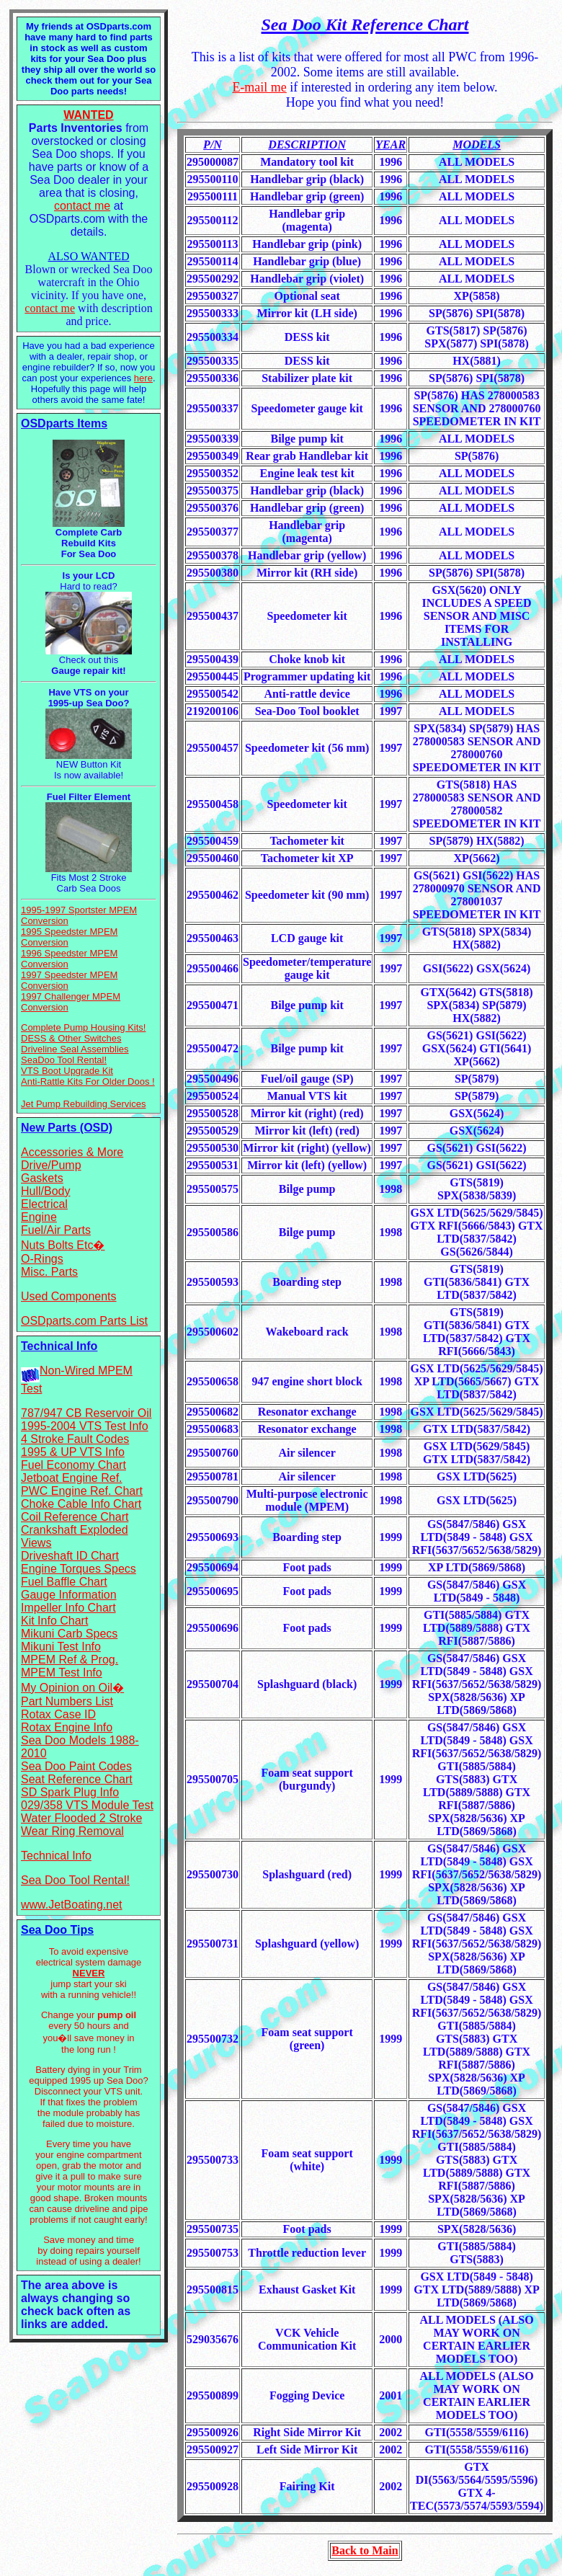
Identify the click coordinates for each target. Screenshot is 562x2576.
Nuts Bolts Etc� (62, 1245)
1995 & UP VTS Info (73, 1452)
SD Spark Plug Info (70, 1792)
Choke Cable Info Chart (81, 1504)
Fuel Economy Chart (73, 1465)
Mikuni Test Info (61, 1646)
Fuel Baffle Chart (64, 1582)
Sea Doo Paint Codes (76, 1766)
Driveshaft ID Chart (70, 1556)
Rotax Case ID (58, 1714)
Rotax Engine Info (66, 1727)
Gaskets (42, 1178)
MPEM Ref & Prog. (69, 1659)
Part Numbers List (67, 1701)
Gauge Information (69, 1595)
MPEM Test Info (61, 1672)
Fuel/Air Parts (56, 1230)
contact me (82, 206)
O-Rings (42, 1259)
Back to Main (364, 2550)
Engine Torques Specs (78, 1569)
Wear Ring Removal (72, 1831)
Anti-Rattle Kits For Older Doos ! (88, 1081)
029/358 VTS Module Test (87, 1805)
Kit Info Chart (54, 1621)
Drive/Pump (51, 1165)
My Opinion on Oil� (72, 1688)
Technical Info (56, 1855)
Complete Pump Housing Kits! (83, 1027)
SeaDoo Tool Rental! (64, 1059)
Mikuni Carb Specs (69, 1633)
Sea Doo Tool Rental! (75, 1880)
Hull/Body (45, 1191)
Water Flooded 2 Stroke (81, 1818)
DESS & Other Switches (71, 1038)
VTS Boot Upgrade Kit (67, 1070)
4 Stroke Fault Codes (75, 1439)
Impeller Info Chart (68, 1608)
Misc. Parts (49, 1272)
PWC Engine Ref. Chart (82, 1491)
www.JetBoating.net (71, 1904)
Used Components (69, 1296)
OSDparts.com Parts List (84, 1321)
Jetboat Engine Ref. (71, 1478)
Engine (39, 1217)
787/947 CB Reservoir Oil (86, 1413)
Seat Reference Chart (77, 1779)
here (143, 378)
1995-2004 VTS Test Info (84, 1426)
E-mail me (259, 87)
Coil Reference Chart (74, 1517)
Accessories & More (72, 1152)
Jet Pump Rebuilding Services (83, 1103)
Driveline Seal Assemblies (75, 1049)
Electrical (44, 1204)
